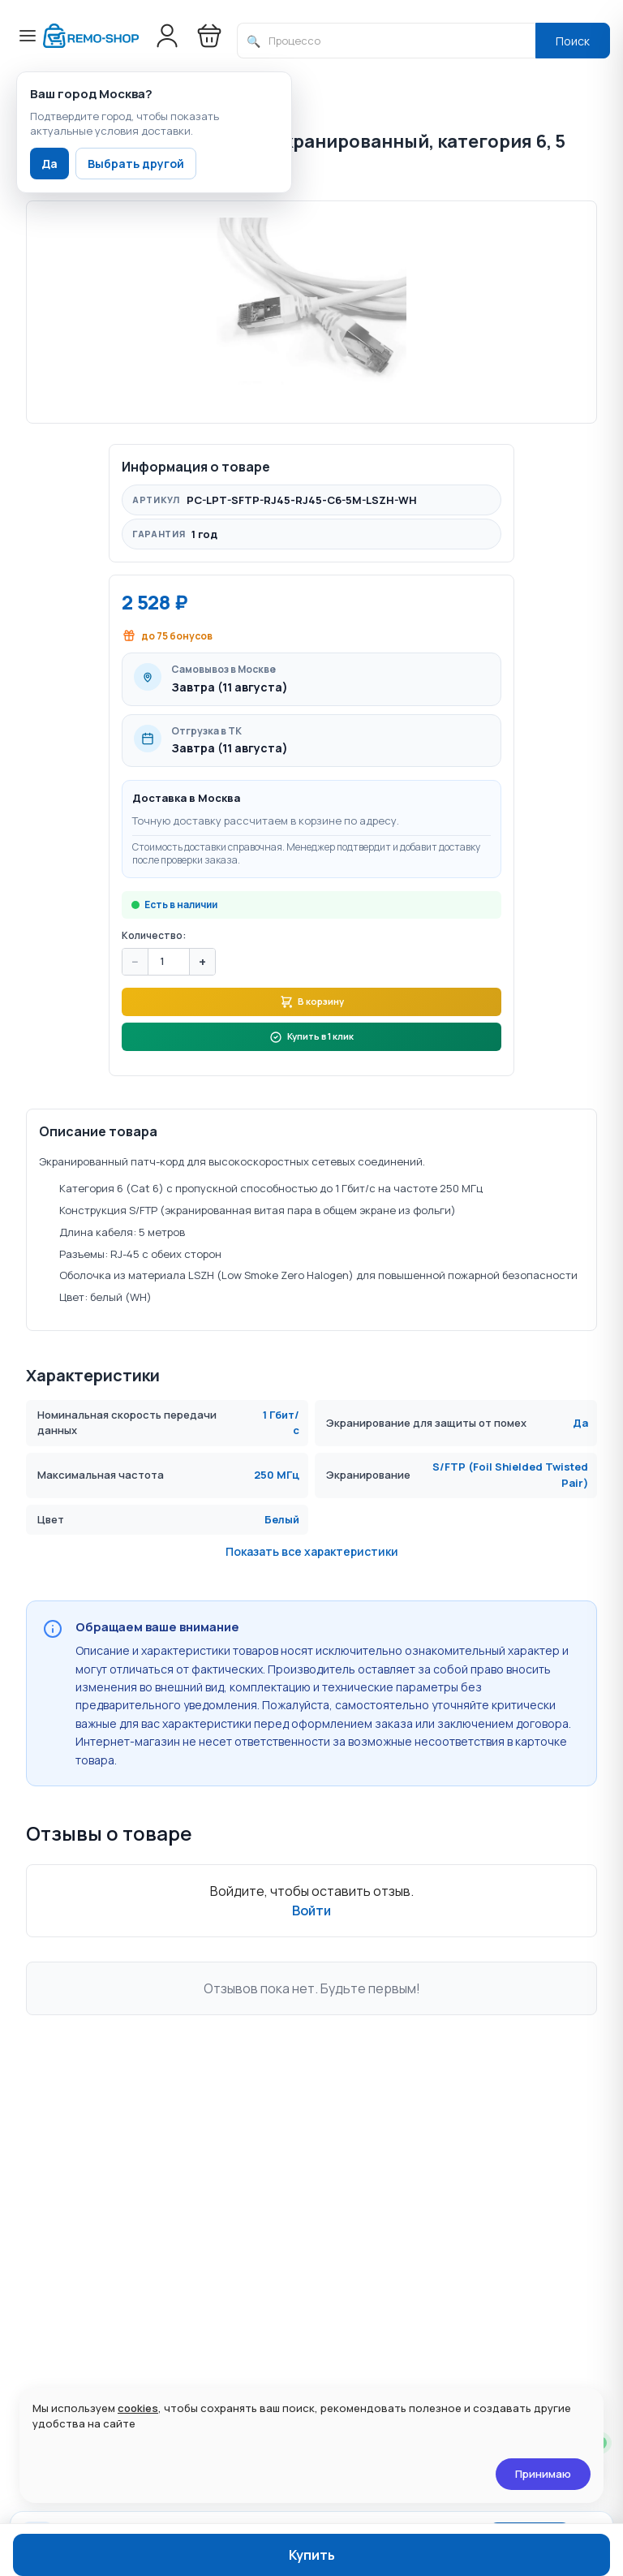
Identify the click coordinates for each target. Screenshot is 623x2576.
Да (49, 163)
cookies (138, 2408)
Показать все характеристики (312, 1644)
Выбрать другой (136, 163)
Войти (311, 2002)
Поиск (573, 41)
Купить (312, 2555)
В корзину (311, 1067)
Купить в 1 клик (311, 1110)
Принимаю (543, 2473)
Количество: (154, 996)
